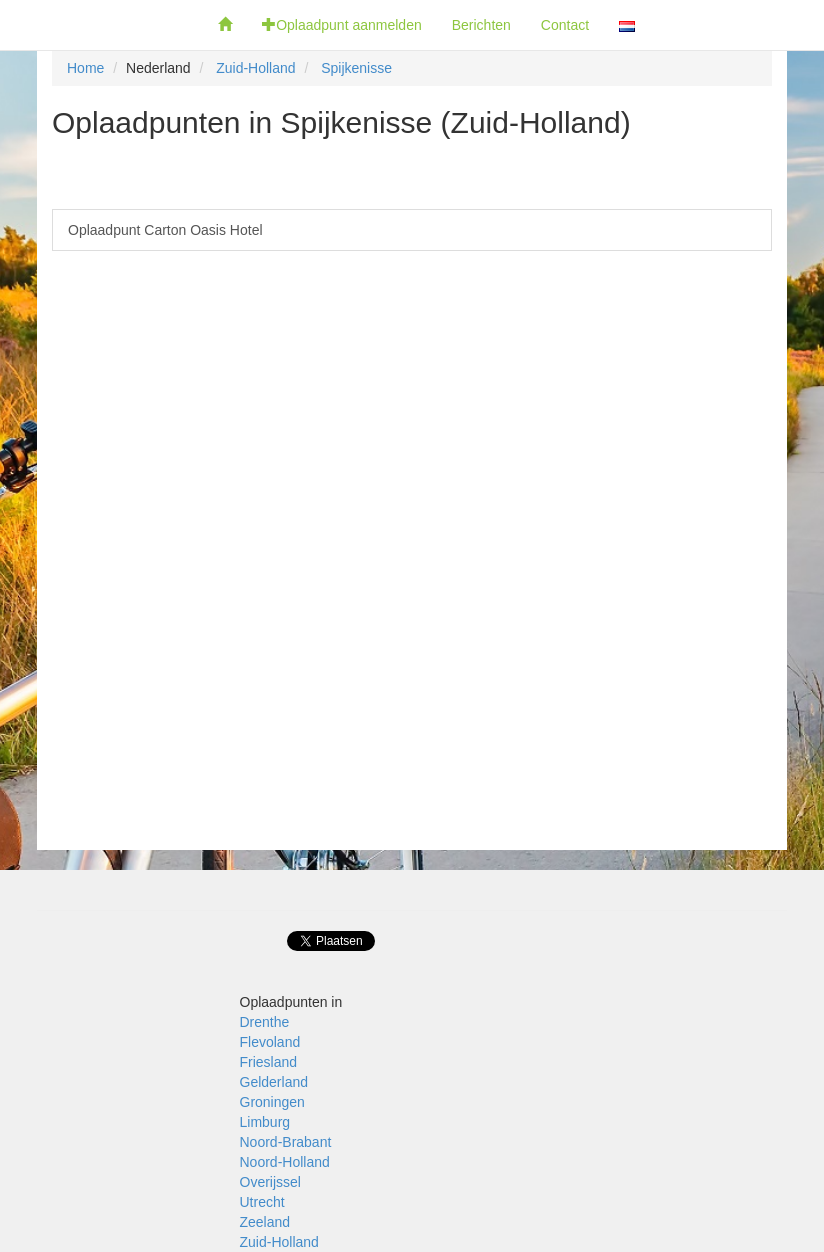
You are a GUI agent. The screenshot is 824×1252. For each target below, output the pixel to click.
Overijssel (270, 1182)
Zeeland (265, 1222)
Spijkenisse (356, 68)
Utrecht (262, 1202)
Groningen (272, 1102)
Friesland (269, 1062)
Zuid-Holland (255, 68)
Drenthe (265, 1022)
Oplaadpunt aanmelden (342, 25)
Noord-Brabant (286, 1142)
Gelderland (274, 1082)
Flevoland (270, 1042)
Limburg (265, 1122)
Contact (565, 25)
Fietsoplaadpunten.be (101, 25)
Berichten (481, 25)
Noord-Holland (285, 1162)
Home (85, 68)
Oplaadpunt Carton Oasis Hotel (165, 230)
